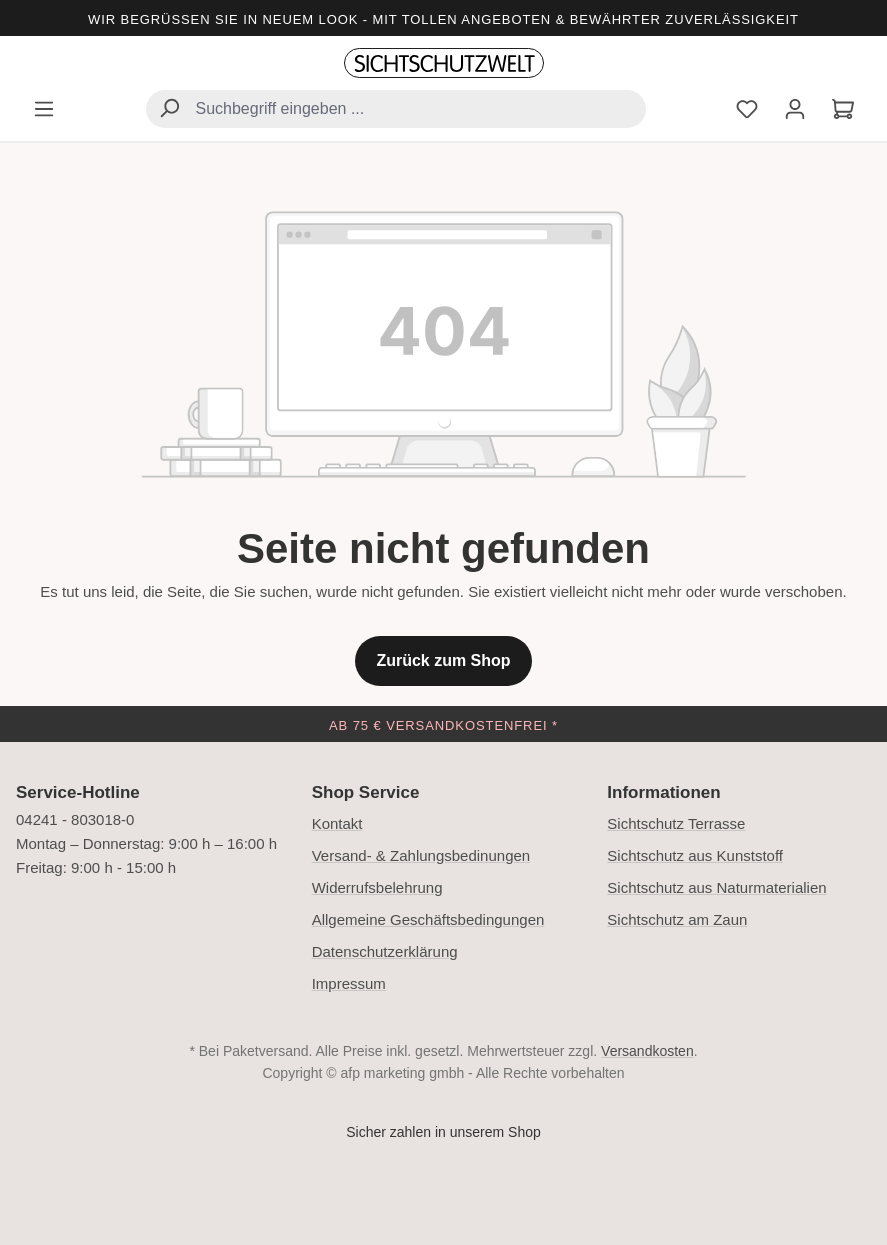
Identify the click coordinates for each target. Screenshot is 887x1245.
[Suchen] (169, 110)
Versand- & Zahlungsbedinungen (421, 855)
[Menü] (44, 111)
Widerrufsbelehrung (377, 887)
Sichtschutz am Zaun (677, 919)
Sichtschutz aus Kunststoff (695, 855)
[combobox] (396, 109)
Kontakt (337, 823)
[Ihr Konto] (795, 111)
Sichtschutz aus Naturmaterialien (716, 887)
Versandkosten (647, 1051)
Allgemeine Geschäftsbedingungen (428, 919)
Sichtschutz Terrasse (676, 823)
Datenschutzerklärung (385, 951)
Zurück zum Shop (443, 660)
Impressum (349, 983)
